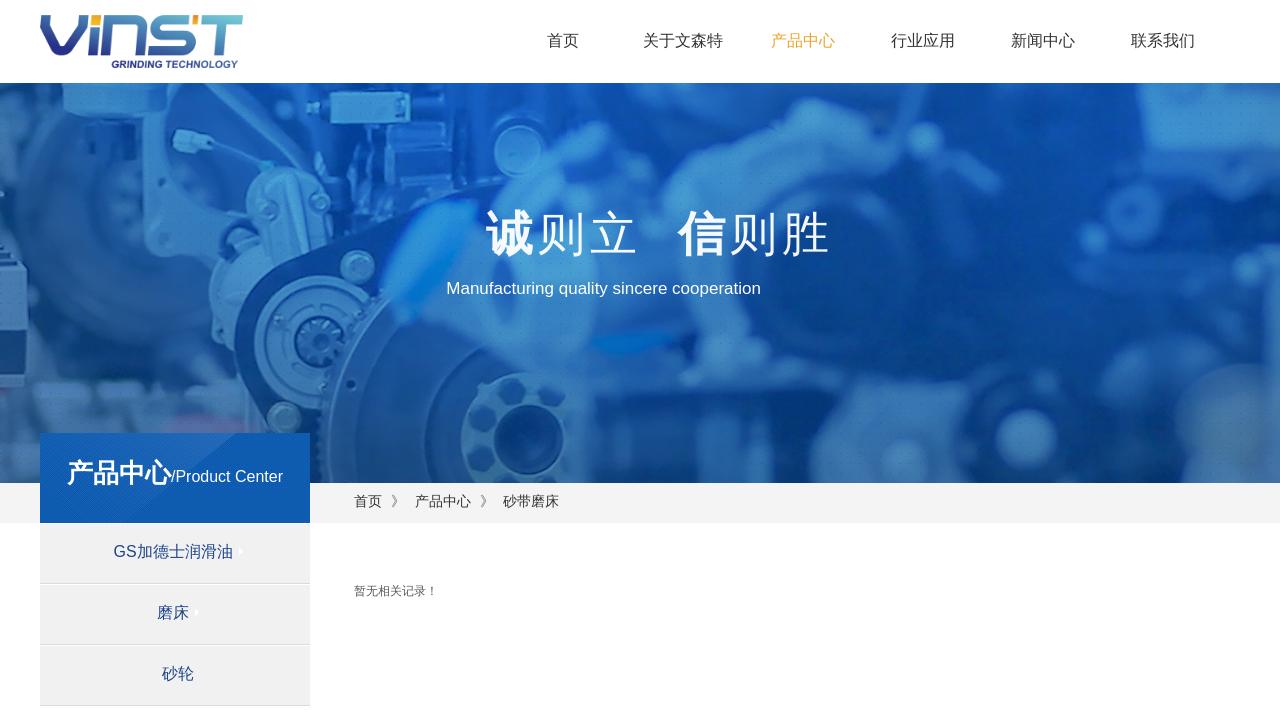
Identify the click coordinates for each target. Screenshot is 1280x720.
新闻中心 (1043, 40)
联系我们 (1163, 40)
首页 (563, 40)
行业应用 (923, 40)
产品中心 (803, 40)
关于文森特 (683, 40)
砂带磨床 (531, 501)
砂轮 (178, 673)
